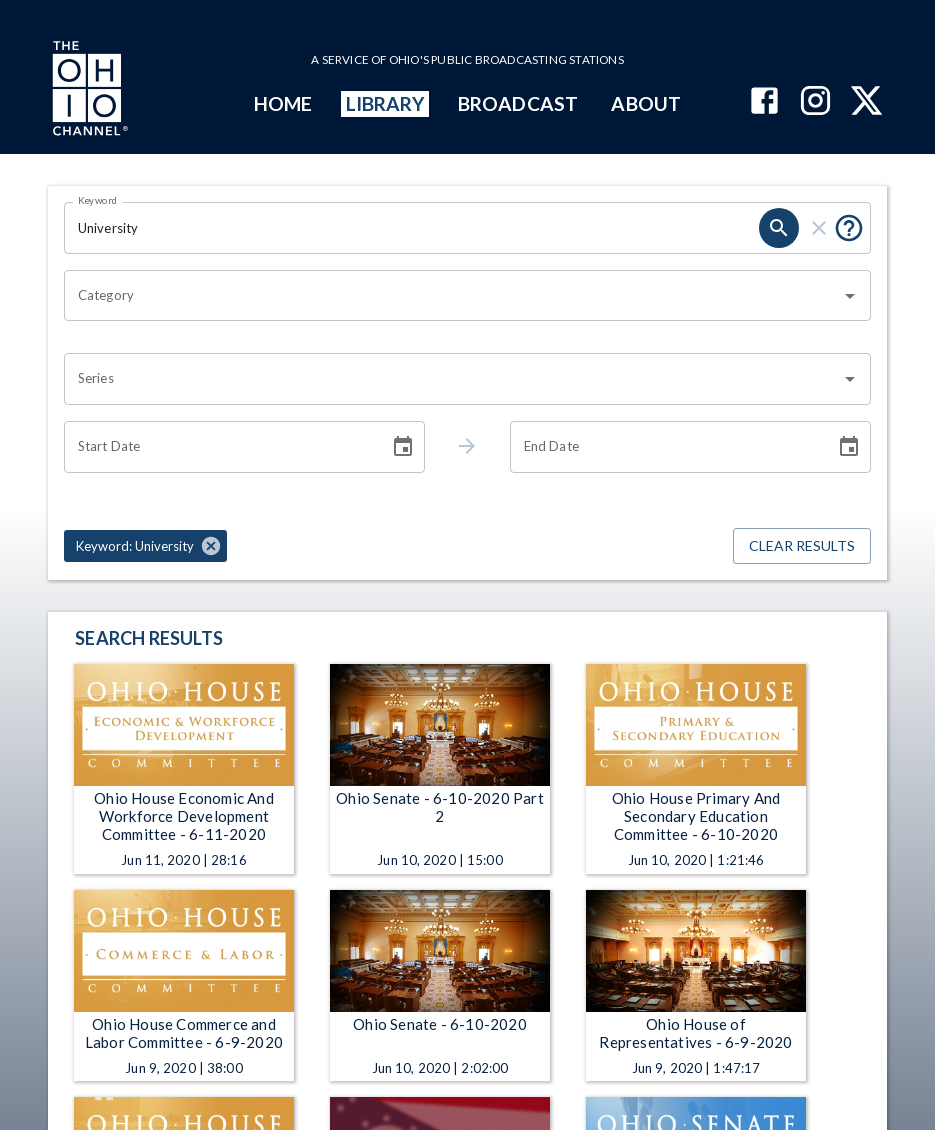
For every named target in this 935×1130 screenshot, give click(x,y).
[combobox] (452, 296)
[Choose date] (403, 447)
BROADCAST (518, 103)
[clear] (819, 228)
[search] (779, 228)
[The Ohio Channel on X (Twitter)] (866, 102)
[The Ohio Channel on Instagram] (815, 102)
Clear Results (802, 546)
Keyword (98, 200)
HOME (283, 103)
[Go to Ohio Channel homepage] (88, 91)
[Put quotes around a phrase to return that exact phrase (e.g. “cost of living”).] (849, 228)
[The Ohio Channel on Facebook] (764, 102)
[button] (145, 546)
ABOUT (645, 103)
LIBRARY (385, 103)
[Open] (850, 296)
